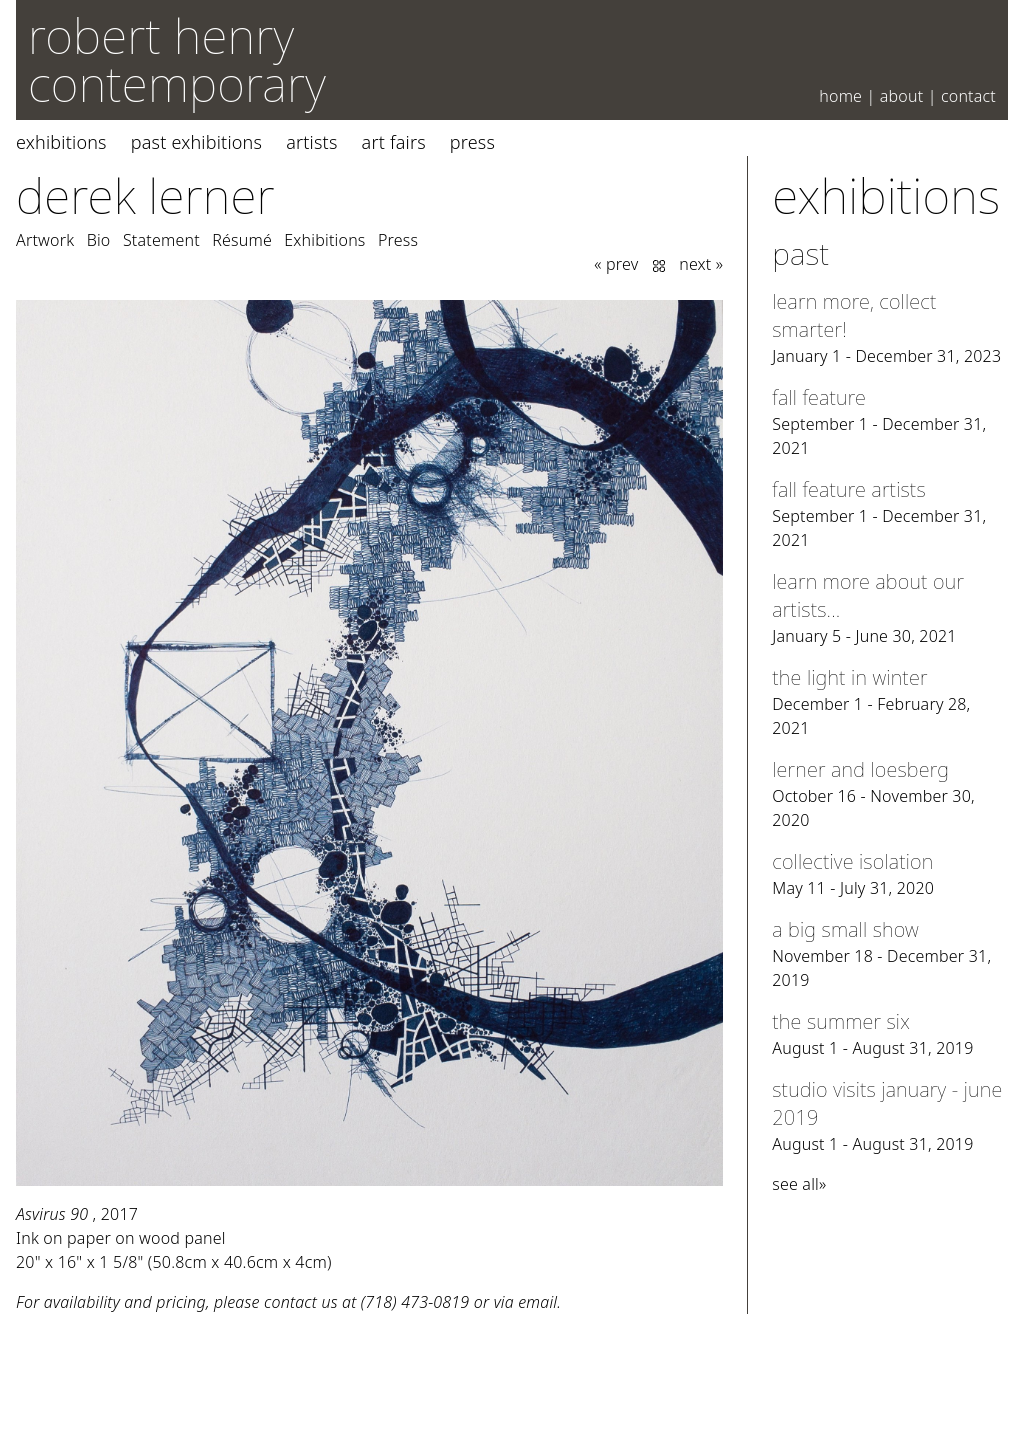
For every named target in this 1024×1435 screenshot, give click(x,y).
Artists (311, 142)
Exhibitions (61, 142)
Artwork (45, 240)
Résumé (242, 240)
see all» (799, 1184)
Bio (99, 240)
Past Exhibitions (196, 142)
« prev (616, 264)
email (537, 1302)
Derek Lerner (145, 195)
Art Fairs (394, 142)
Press (472, 142)
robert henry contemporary (177, 59)
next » (701, 264)
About (902, 96)
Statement (161, 240)
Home (840, 96)
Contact (968, 96)
